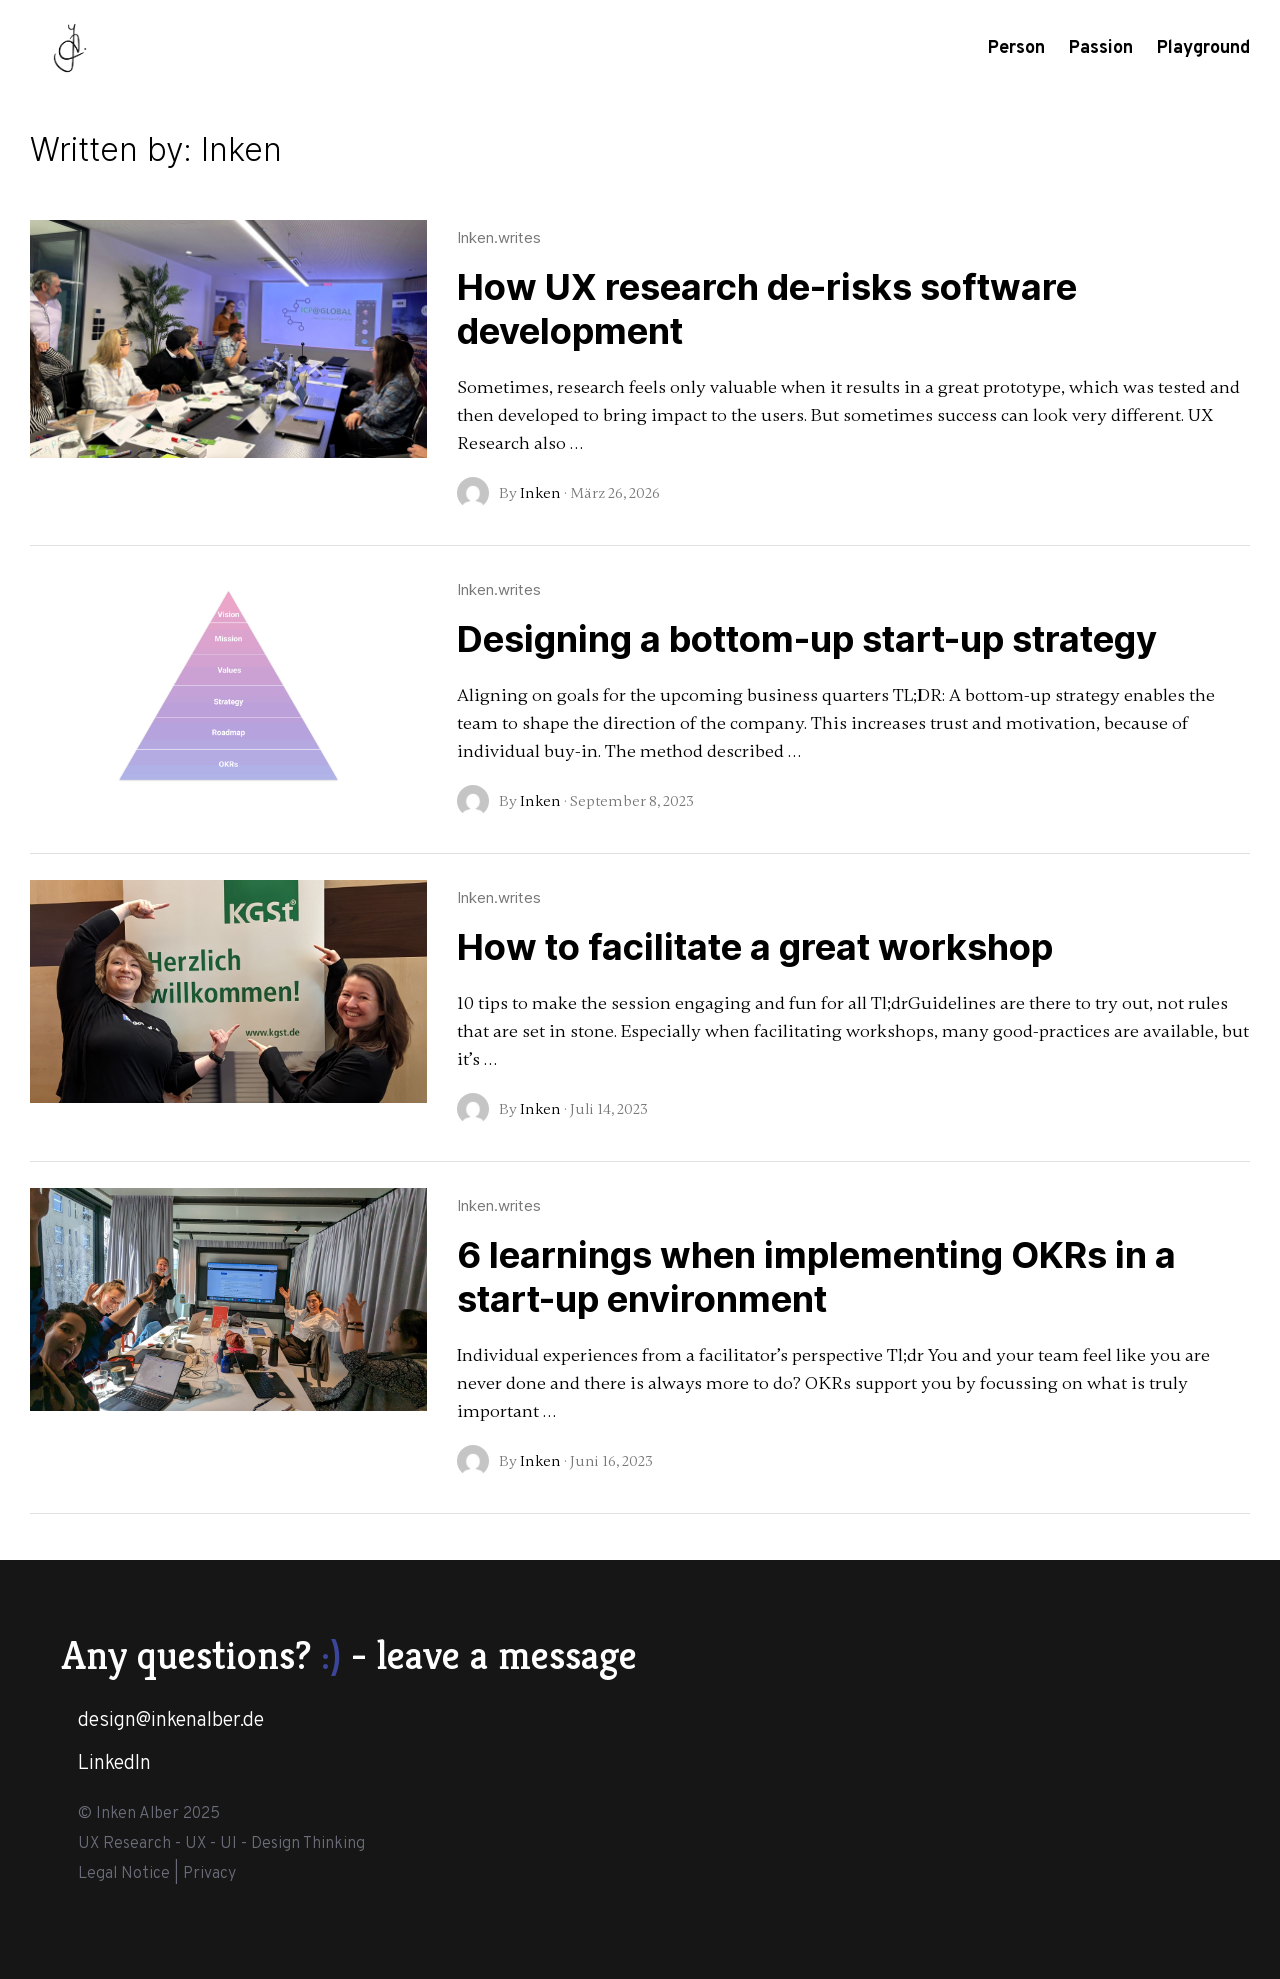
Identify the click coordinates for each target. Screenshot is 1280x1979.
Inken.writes (499, 237)
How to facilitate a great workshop (755, 947)
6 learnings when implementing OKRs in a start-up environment (816, 1277)
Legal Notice (124, 1874)
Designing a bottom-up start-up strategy (807, 639)
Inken (540, 493)
